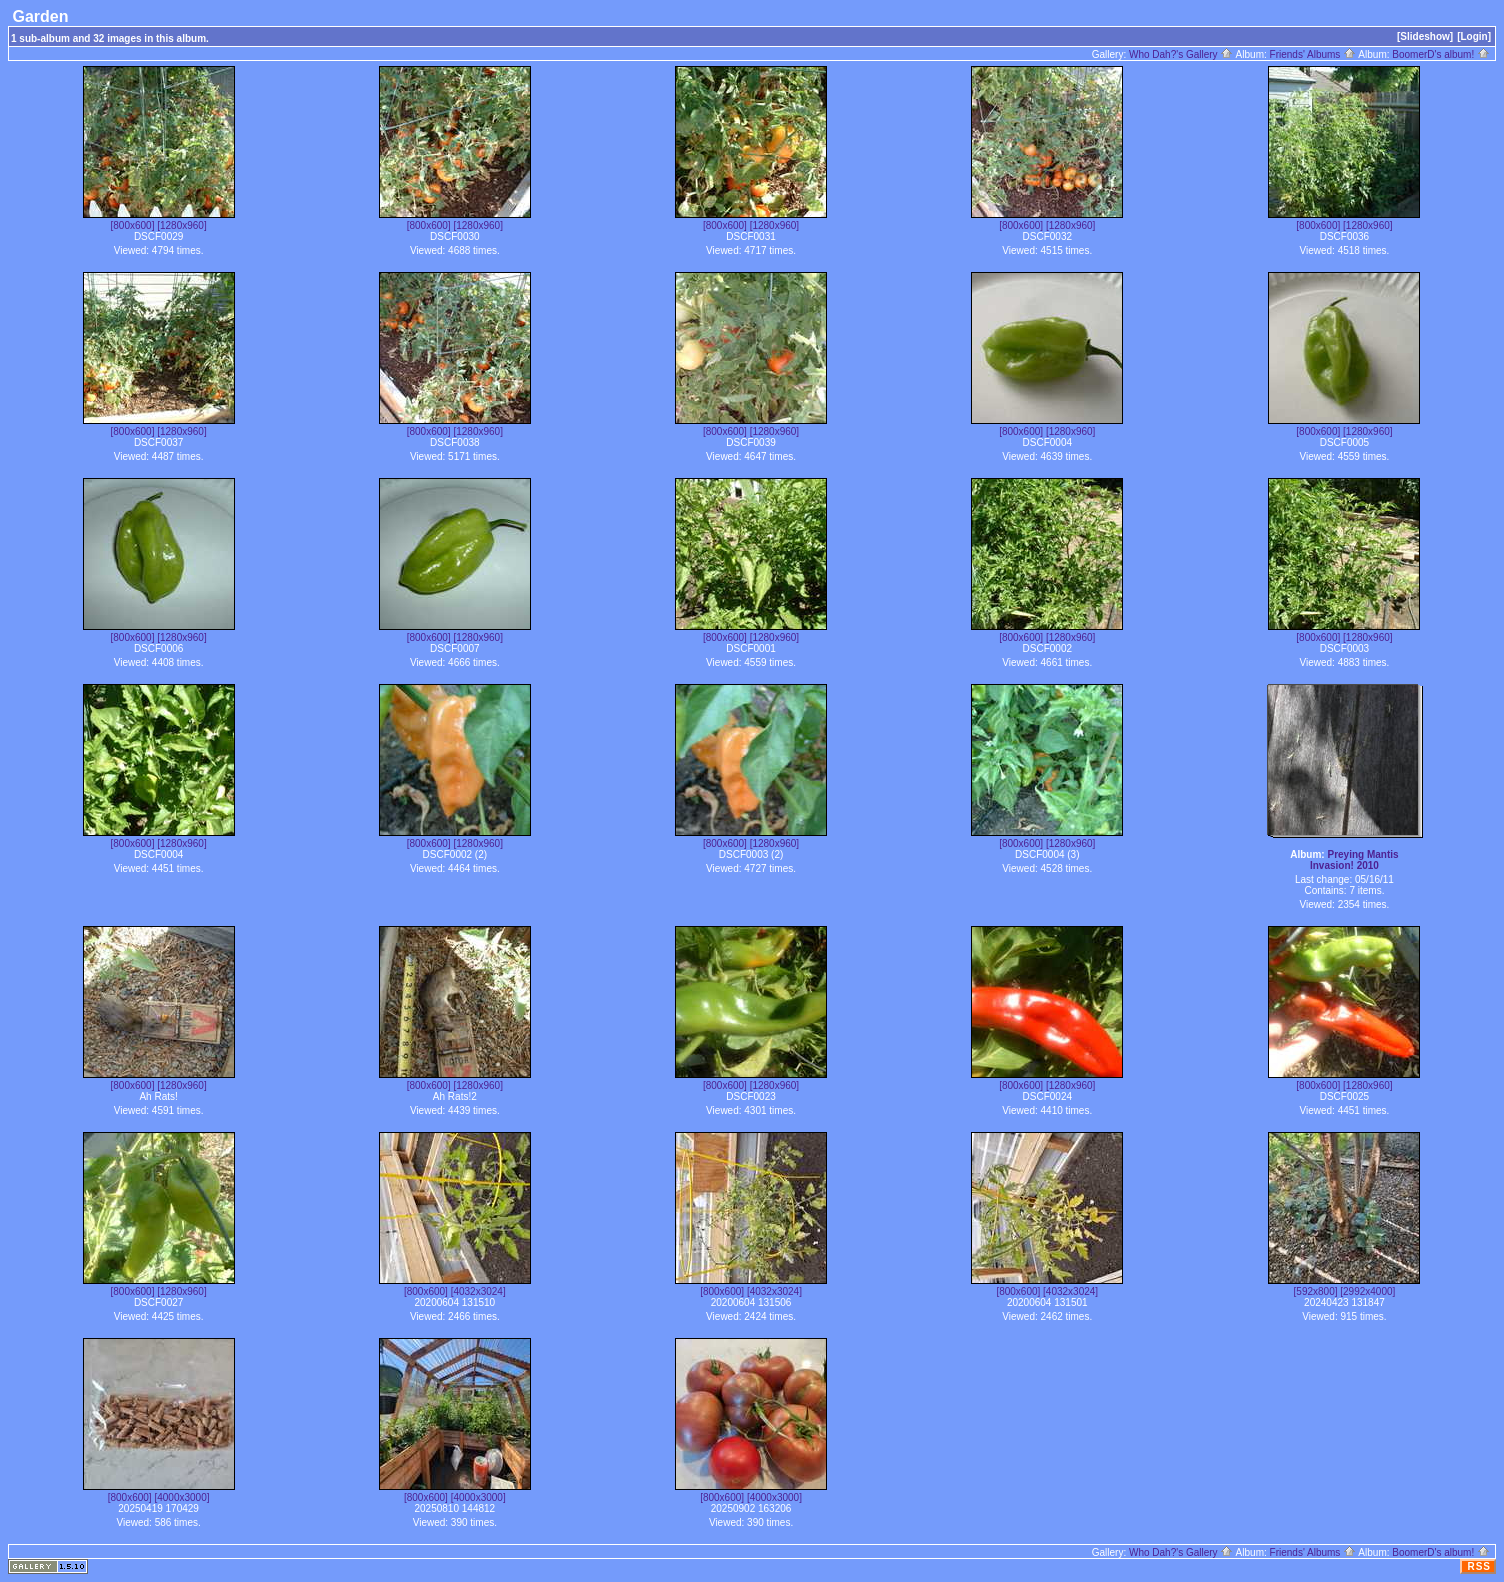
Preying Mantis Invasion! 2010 (1354, 860)
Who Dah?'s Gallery (1181, 54)
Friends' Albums (1313, 54)
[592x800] (1316, 1291)
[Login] (1474, 36)
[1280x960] (182, 225)
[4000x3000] (181, 1497)
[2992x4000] (1367, 1291)
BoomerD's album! (1441, 54)
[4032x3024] (478, 1291)
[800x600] (133, 225)
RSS (1479, 1566)
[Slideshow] (1425, 36)
